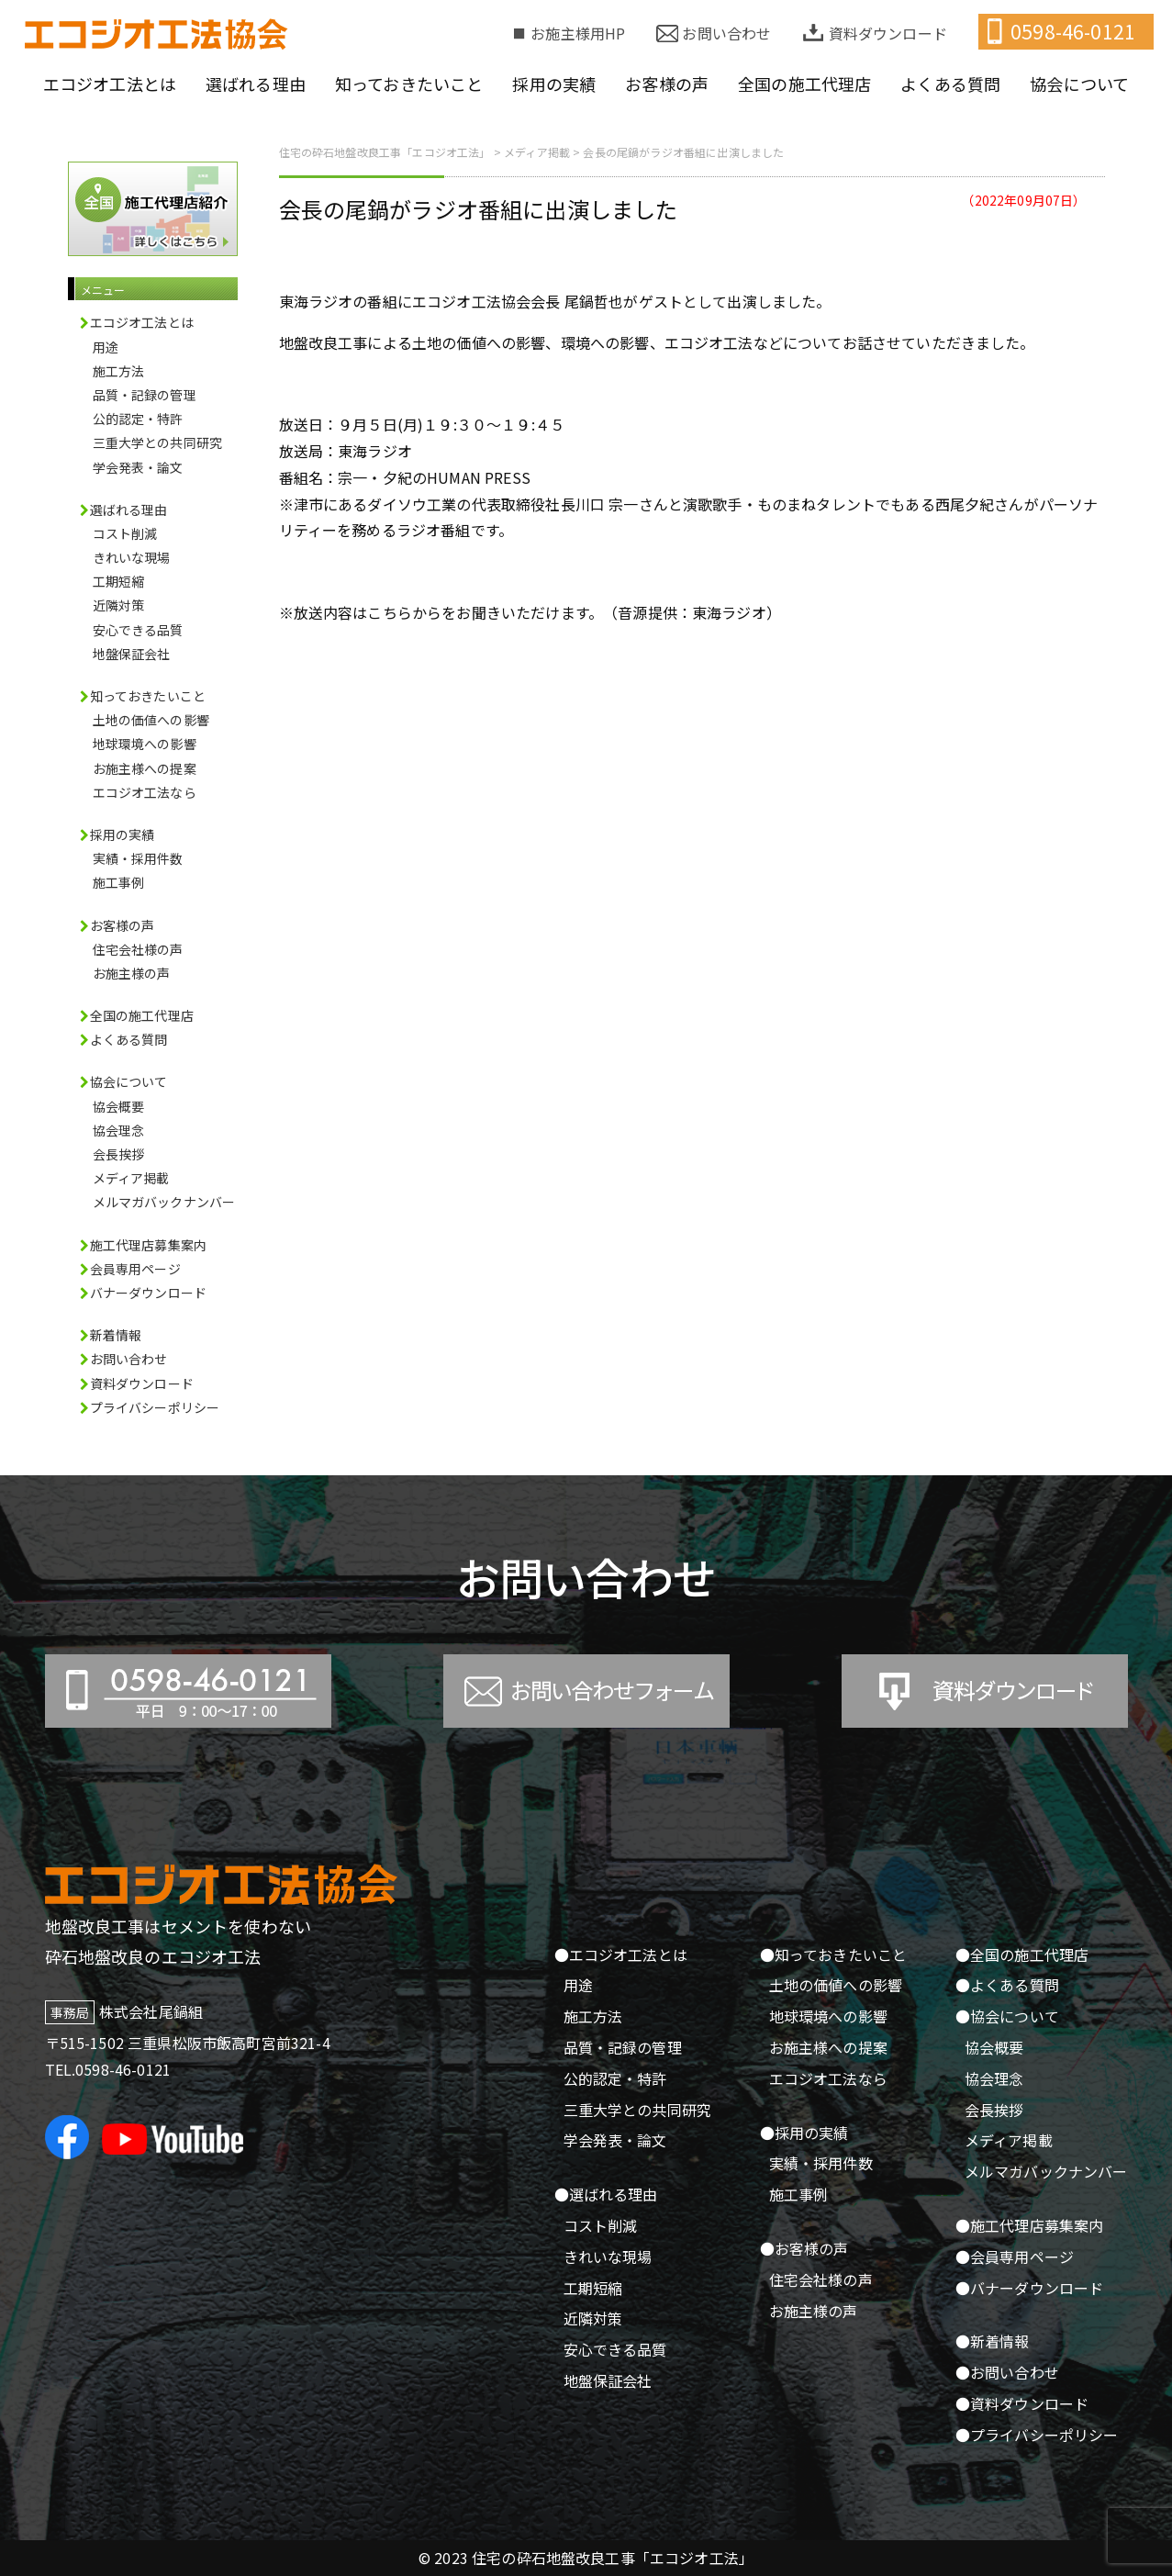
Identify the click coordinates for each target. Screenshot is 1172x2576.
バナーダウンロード (148, 1292)
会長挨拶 (119, 1154)
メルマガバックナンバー (164, 1202)
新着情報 (116, 1335)
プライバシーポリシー (155, 1407)
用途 (105, 347)
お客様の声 (667, 83)
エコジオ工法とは (109, 83)
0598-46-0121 (1072, 31)
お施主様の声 (132, 973)
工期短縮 (119, 581)
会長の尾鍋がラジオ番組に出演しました (478, 209)
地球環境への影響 (144, 743)
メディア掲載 (131, 1178)
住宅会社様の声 (138, 949)
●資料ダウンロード (1021, 2403)
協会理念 (119, 1130)
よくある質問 (950, 83)
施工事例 (119, 882)
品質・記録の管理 (144, 395)
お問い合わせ (726, 33)
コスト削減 (125, 533)
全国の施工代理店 (804, 83)
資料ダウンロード (888, 33)
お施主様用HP (577, 33)
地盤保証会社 (132, 653)
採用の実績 (554, 83)
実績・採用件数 (138, 858)
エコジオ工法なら (144, 792)
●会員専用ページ (1014, 2257)
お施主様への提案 (144, 768)
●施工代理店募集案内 (1029, 2225)
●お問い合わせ (1007, 2372)
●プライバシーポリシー (1037, 2435)
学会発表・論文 (138, 467)
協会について (1079, 83)
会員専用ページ (135, 1269)
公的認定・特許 (138, 418)
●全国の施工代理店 (1021, 1954)
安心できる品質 (138, 630)
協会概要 (119, 1106)
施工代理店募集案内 (148, 1245)
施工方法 (119, 371)
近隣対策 (119, 605)
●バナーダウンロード (1029, 2288)
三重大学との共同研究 (158, 442)
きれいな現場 (132, 557)
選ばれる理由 (256, 83)
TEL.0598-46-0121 (108, 2069)
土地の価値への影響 (151, 720)
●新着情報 (992, 2341)
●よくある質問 (1007, 1985)
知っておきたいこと (409, 83)
